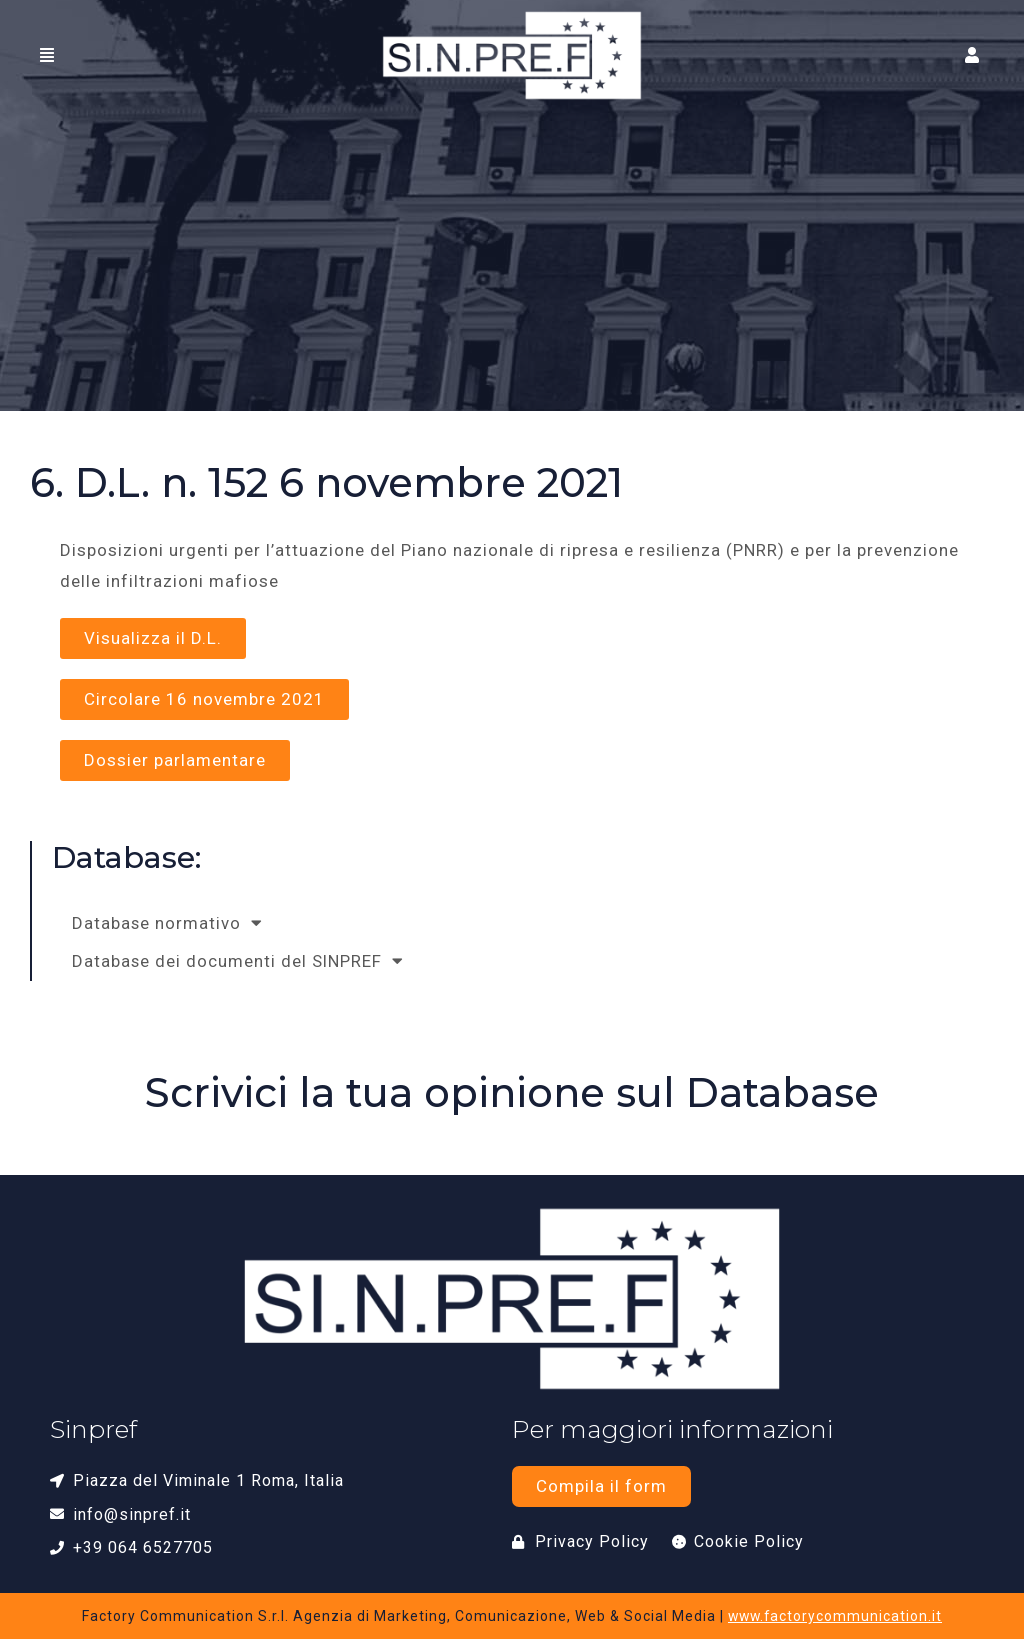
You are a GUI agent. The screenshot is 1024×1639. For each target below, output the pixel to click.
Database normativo (168, 923)
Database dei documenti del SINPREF (239, 961)
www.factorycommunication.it (835, 1616)
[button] (974, 55)
